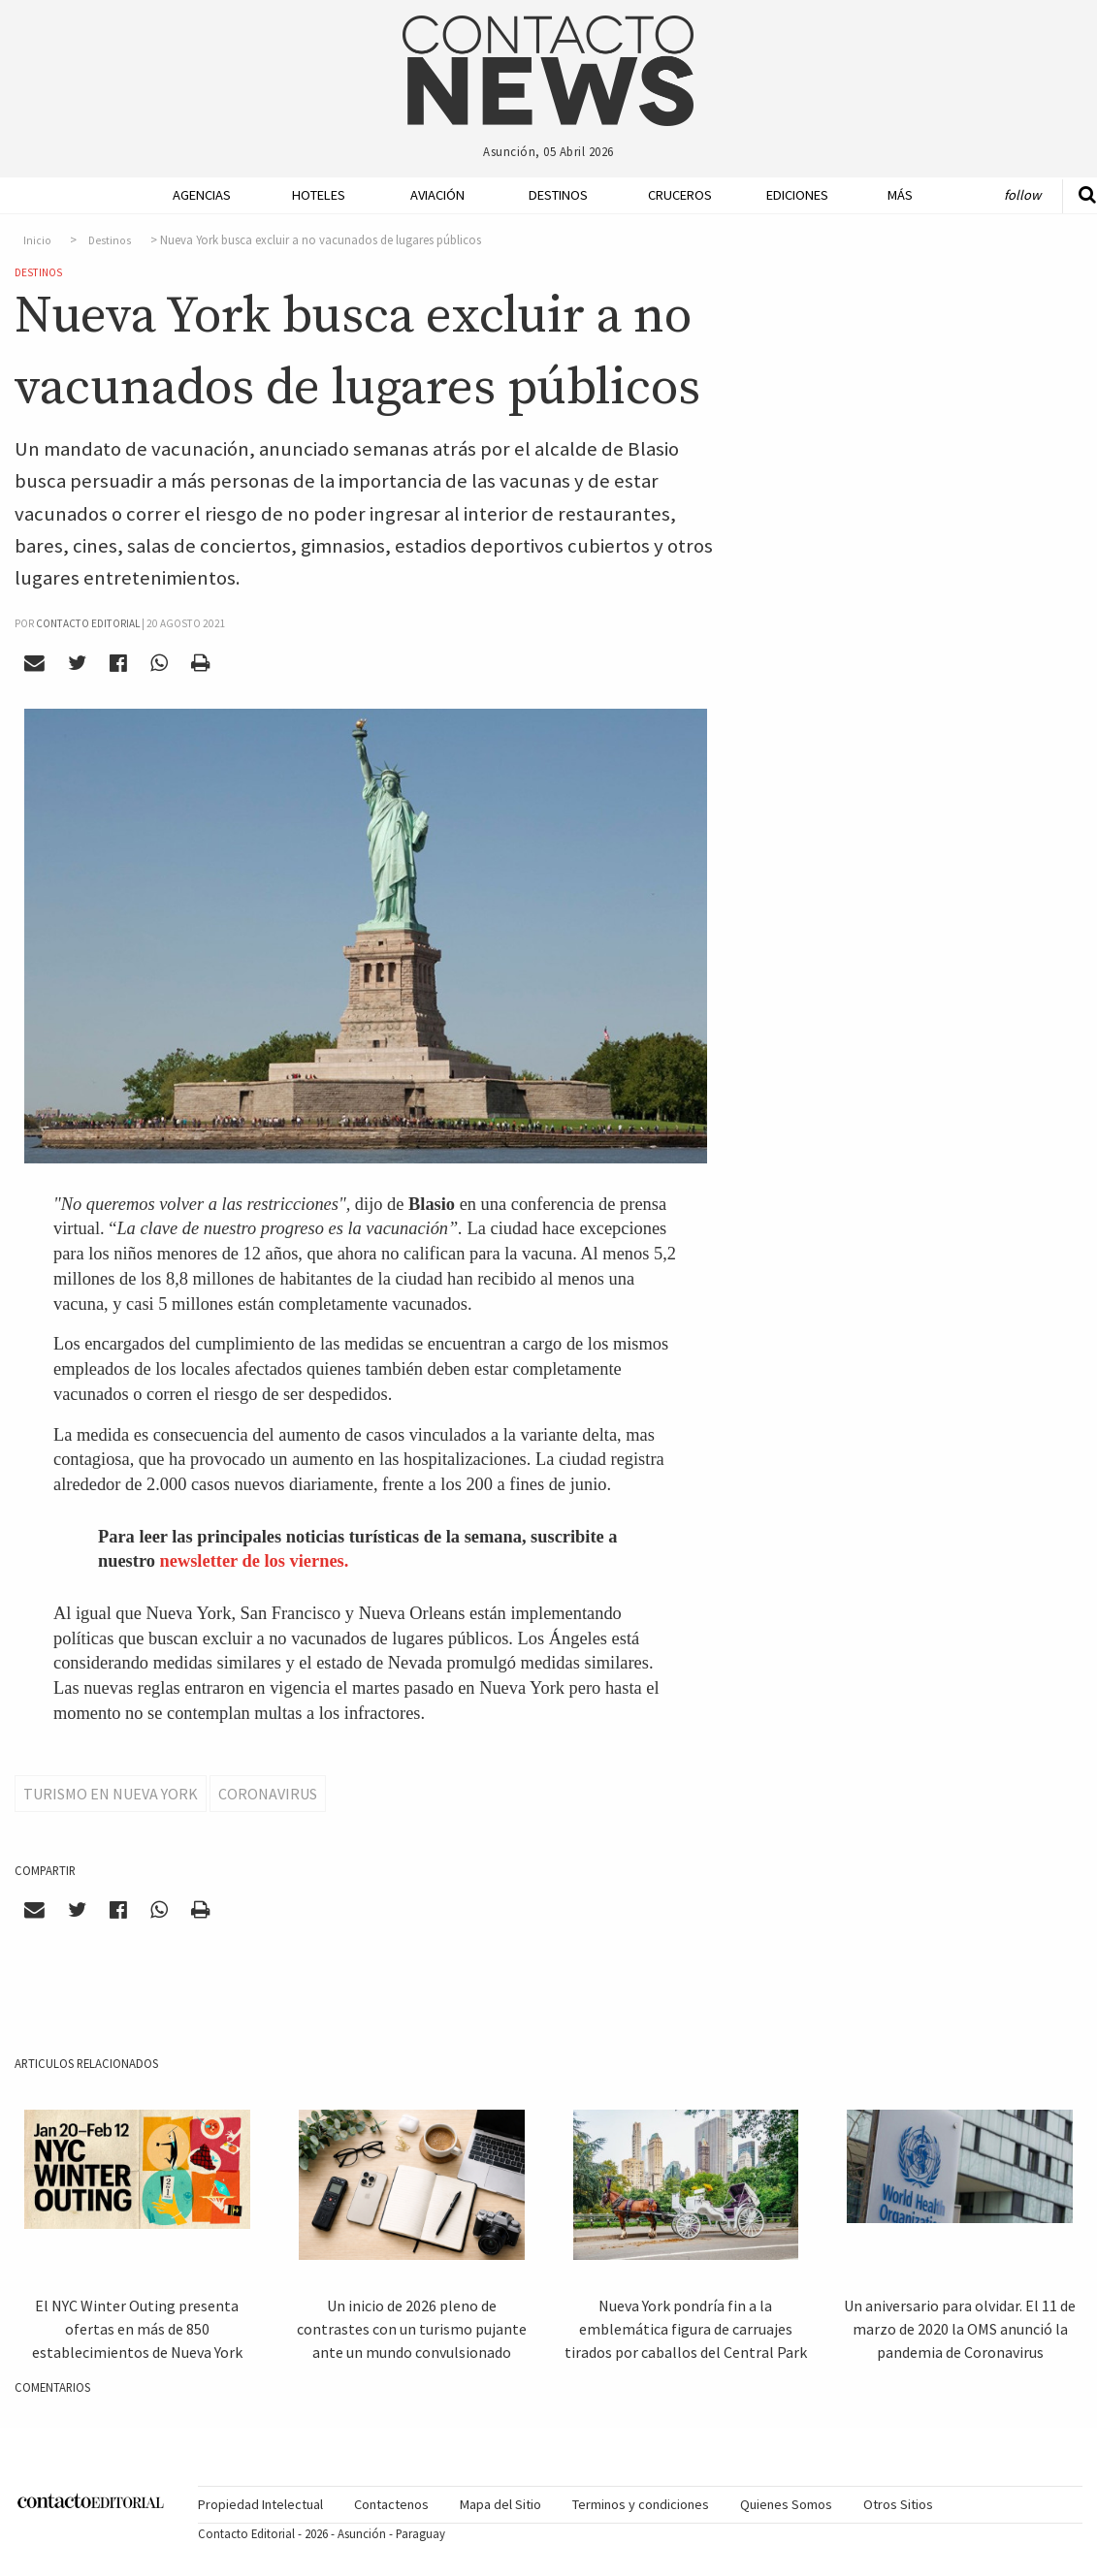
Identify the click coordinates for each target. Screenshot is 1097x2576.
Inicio (37, 240)
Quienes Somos (786, 2504)
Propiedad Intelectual (260, 2504)
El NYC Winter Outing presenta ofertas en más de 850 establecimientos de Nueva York (137, 2329)
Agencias (200, 195)
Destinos (556, 195)
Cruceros (675, 195)
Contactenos (391, 2504)
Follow (1022, 195)
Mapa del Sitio (500, 2504)
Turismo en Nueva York (110, 1793)
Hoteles (318, 195)
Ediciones (793, 195)
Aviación (437, 195)
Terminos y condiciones (640, 2504)
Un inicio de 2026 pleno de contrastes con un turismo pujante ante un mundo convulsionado (412, 2329)
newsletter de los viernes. (254, 1561)
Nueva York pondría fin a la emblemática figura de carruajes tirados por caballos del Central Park (686, 2329)
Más (900, 195)
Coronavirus (267, 1793)
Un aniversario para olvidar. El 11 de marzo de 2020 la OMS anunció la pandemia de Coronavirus (960, 2329)
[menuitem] (192, 195)
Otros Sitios (898, 2504)
